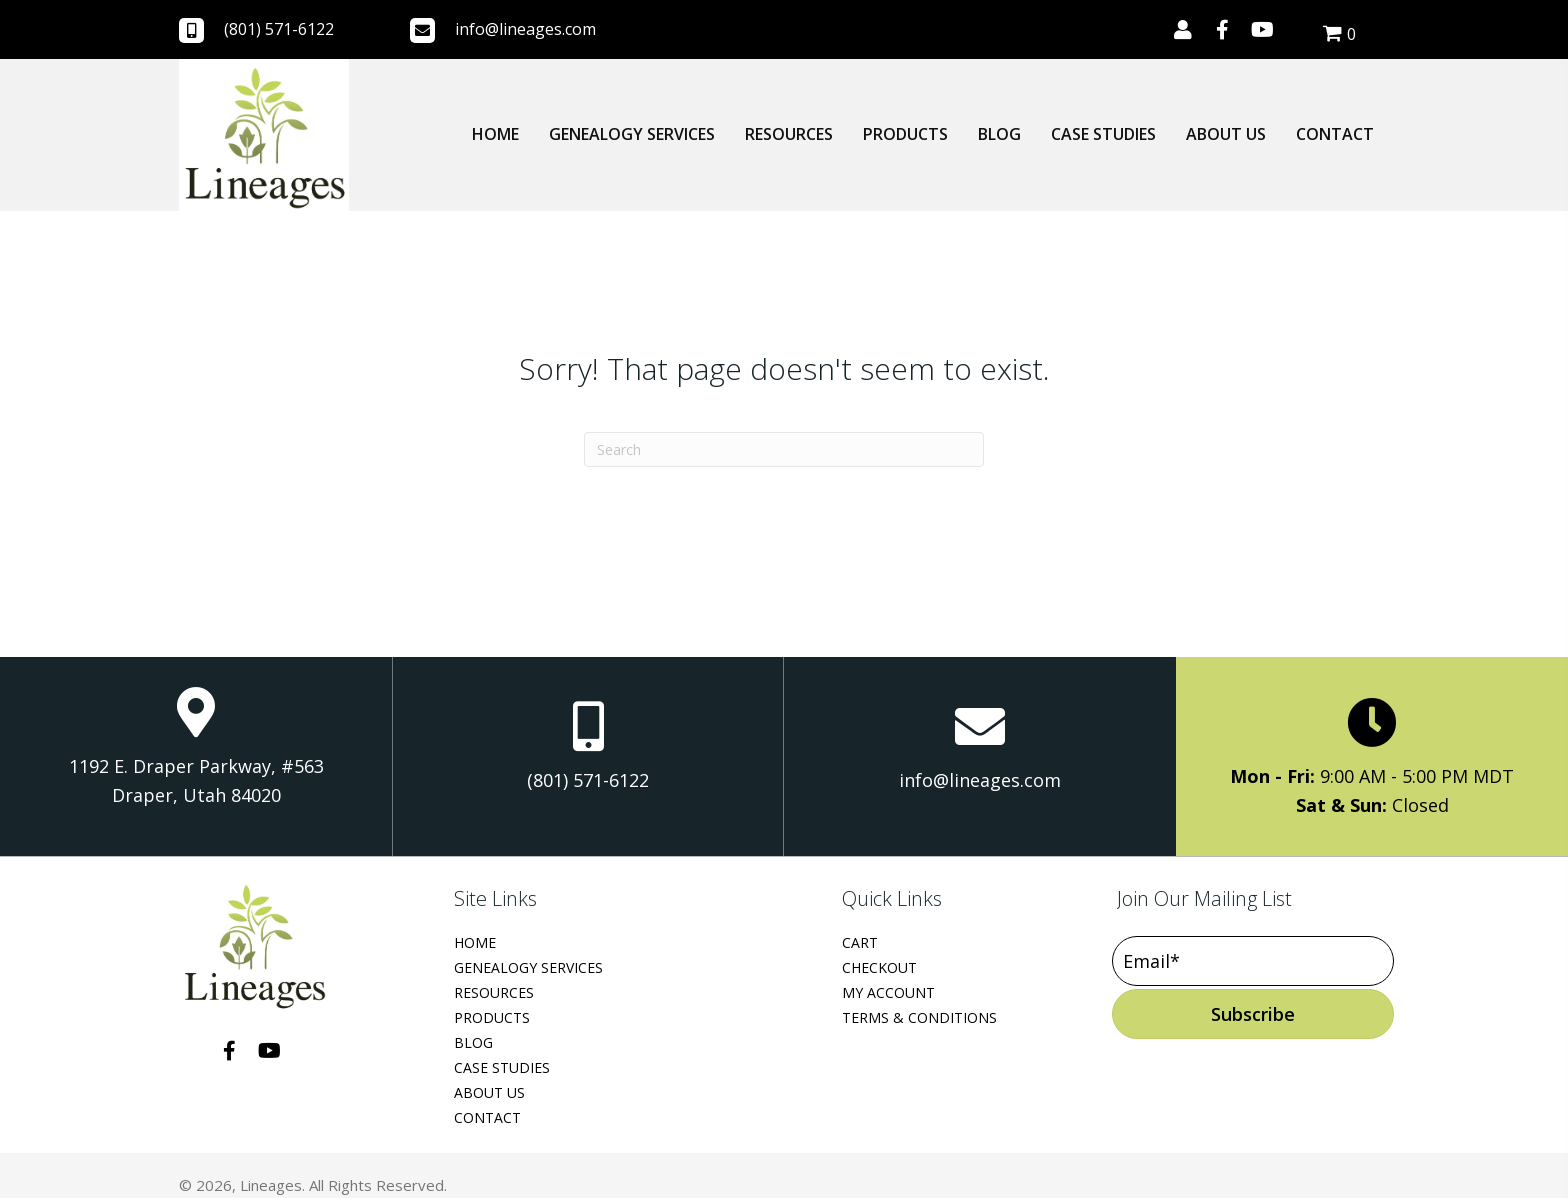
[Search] (784, 449)
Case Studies (502, 1067)
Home (475, 942)
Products (492, 1017)
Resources (494, 992)
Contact (487, 1117)
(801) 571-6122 (279, 29)
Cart (860, 942)
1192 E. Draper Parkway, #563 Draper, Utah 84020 (196, 781)
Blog (473, 1042)
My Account (888, 992)
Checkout (879, 967)
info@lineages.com (525, 29)
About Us (489, 1092)
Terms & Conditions (919, 1017)
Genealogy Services (528, 967)
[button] (1183, 30)
